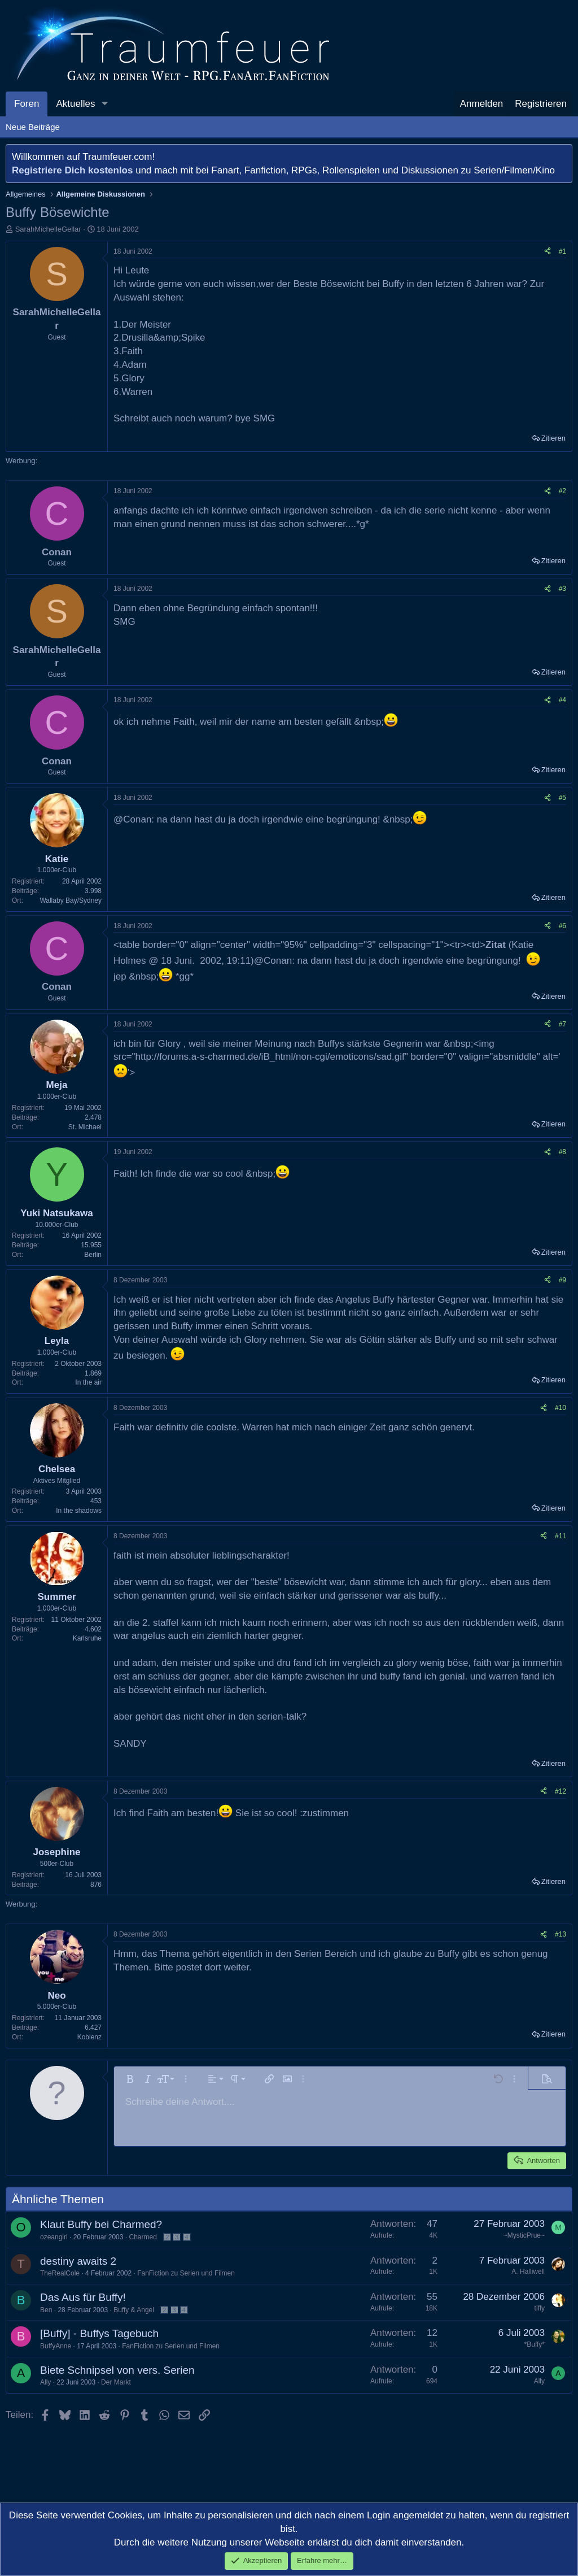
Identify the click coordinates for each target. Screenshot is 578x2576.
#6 (562, 926)
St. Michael (85, 1127)
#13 (560, 1934)
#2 (562, 491)
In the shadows (79, 1511)
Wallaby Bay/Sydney (71, 900)
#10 (560, 1408)
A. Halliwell (528, 2271)
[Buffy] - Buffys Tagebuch (99, 2333)
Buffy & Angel (133, 2310)
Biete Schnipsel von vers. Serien (117, 2370)
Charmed (142, 2237)
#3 (562, 589)
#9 (562, 1280)
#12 (560, 1791)
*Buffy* (534, 2344)
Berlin (93, 1255)
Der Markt (116, 2382)
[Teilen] (547, 251)
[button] (104, 104)
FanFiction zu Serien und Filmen (186, 2273)
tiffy (540, 2308)
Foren (26, 103)
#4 (562, 700)
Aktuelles (75, 103)
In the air (88, 1382)
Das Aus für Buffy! (83, 2297)
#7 (562, 1024)
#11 (560, 1536)
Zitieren (553, 438)
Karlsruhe (87, 1638)
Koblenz (89, 2037)
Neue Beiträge (33, 127)
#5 (562, 798)
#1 (562, 251)
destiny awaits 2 (78, 2261)
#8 (562, 1152)
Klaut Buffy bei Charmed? (101, 2224)
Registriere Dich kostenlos (72, 170)
